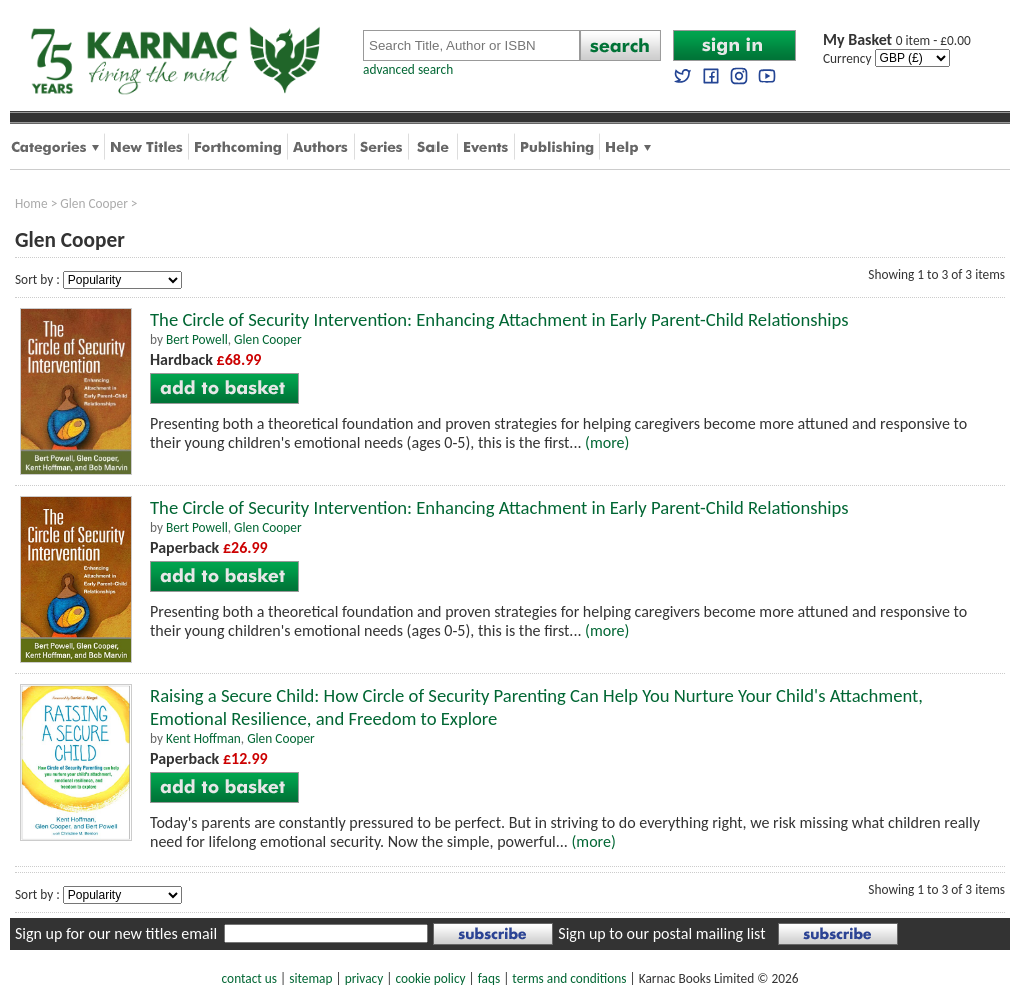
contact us (249, 978)
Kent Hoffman (203, 738)
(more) (607, 442)
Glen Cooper (94, 203)
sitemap (310, 978)
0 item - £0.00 (897, 40)
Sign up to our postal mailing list (661, 933)
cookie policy (430, 978)
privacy (364, 978)
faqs (489, 978)
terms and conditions (569, 978)
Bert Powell (197, 339)
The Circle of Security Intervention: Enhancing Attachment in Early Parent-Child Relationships (499, 319)
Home (31, 203)
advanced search (408, 69)
